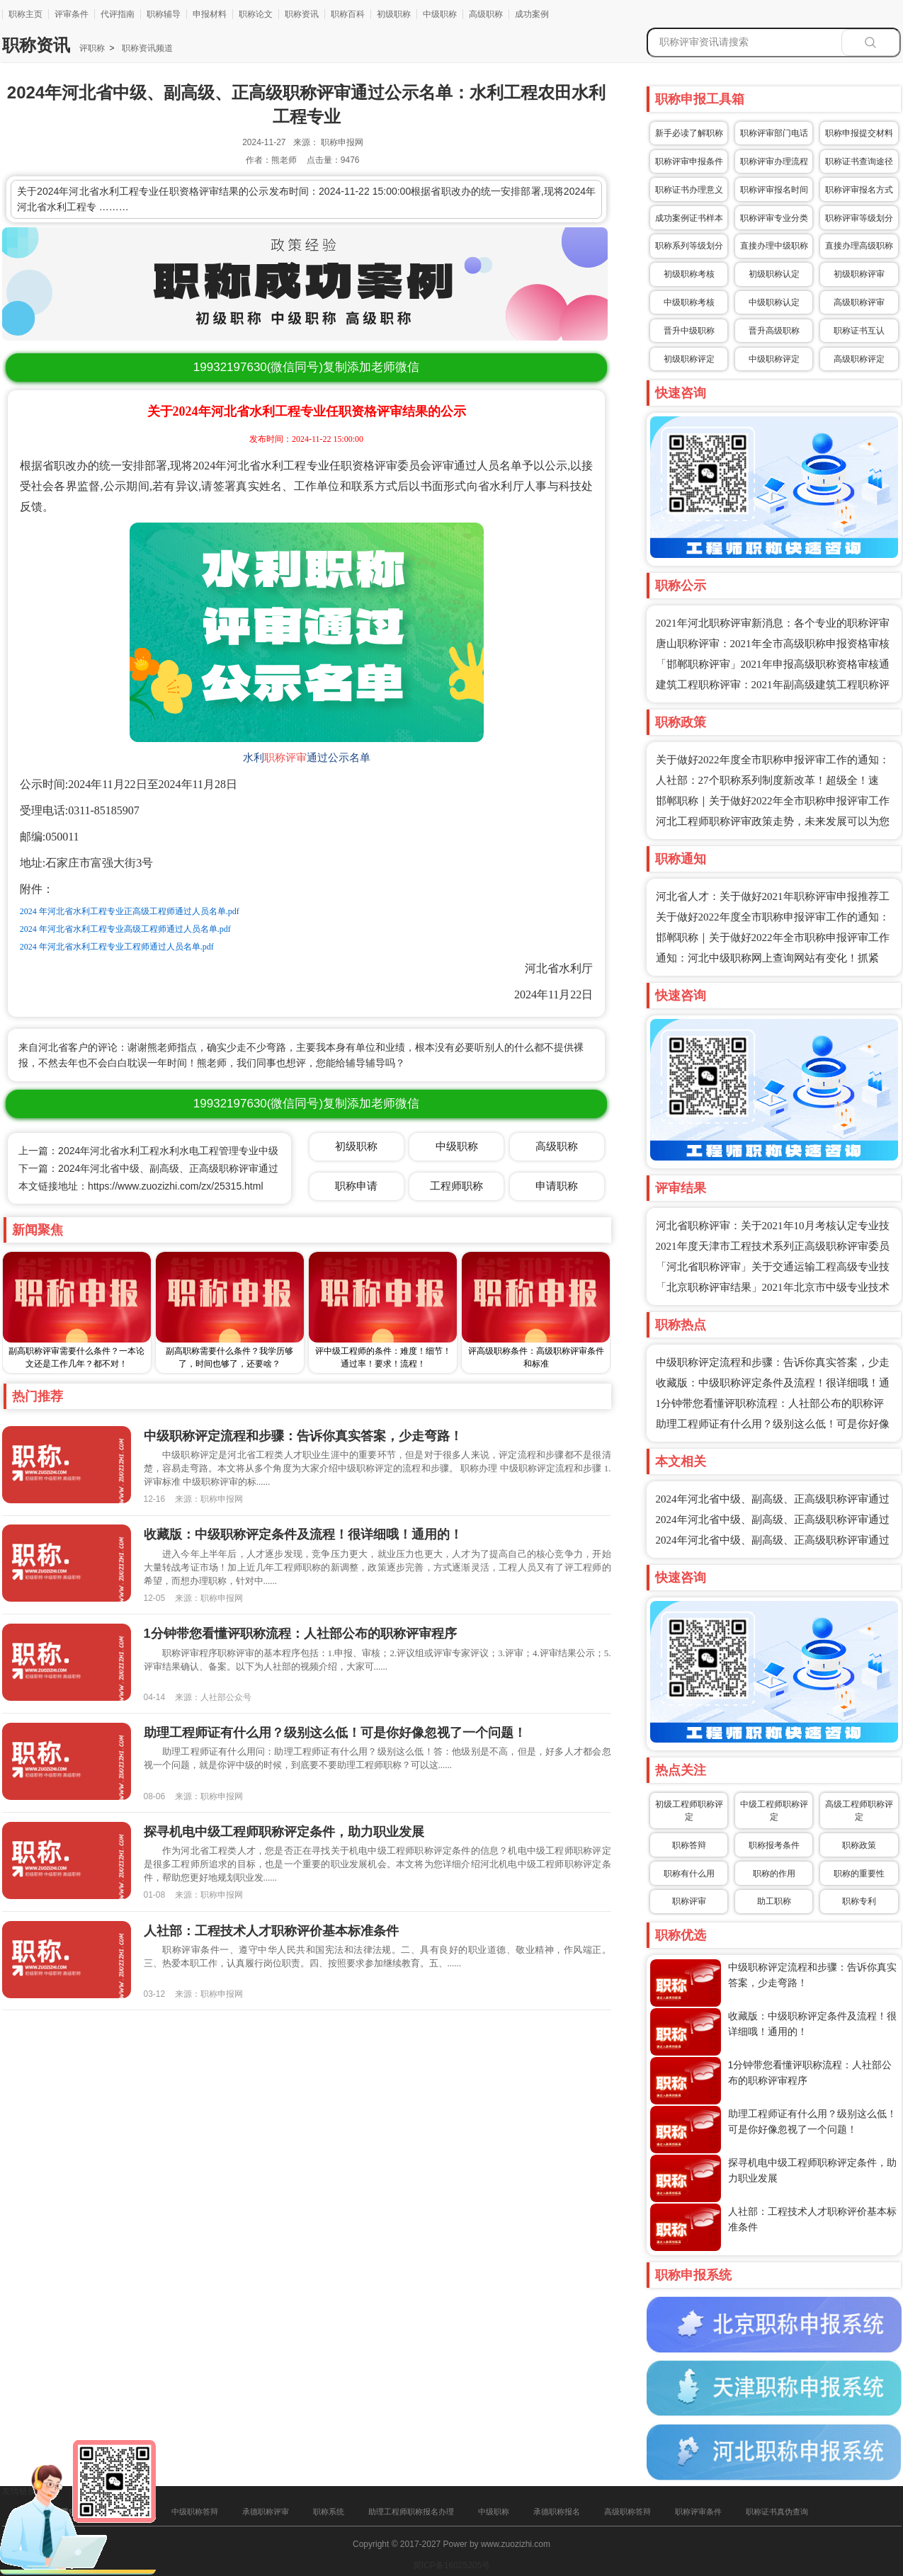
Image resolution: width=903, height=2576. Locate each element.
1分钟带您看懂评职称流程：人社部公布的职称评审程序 (300, 1633)
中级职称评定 (774, 359)
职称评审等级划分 (859, 218)
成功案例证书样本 (689, 218)
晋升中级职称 (689, 331)
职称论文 (256, 14)
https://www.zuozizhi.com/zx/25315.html (175, 1186)
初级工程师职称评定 (689, 1810)
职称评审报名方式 (859, 190)
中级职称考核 (689, 302)
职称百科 (348, 14)
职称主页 (25, 14)
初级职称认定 (774, 274)
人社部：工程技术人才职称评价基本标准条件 (271, 1931)
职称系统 (328, 2511)
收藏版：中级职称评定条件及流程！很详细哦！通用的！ (303, 1534)
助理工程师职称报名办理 (411, 2511)
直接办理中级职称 (774, 246)
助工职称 (774, 1901)
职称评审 (285, 757)
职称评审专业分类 (774, 218)
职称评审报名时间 (774, 190)
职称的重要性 (859, 1874)
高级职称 (486, 14)
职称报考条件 (774, 1845)
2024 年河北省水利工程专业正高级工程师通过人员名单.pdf (129, 911)
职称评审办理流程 (774, 161)
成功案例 (532, 14)
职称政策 (859, 1845)
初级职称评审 (859, 274)
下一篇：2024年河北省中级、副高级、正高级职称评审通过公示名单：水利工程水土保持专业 (222, 1168)
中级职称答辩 (194, 2511)
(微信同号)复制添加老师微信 (306, 367)
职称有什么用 (689, 1874)
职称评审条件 (698, 2511)
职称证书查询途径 (859, 161)
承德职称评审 (265, 2511)
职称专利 (859, 1901)
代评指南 (118, 14)
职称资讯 (302, 14)
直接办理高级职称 (859, 246)
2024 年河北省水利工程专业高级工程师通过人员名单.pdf (125, 929)
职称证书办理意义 (689, 190)
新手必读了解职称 (689, 133)
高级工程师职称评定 (859, 1810)
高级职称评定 (859, 359)
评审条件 (72, 14)
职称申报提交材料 (859, 133)
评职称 (92, 48)
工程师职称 (456, 1186)
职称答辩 (689, 1845)
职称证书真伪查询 (777, 2511)
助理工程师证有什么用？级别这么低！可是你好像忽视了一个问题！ (335, 1733)
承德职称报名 (556, 2511)
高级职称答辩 (627, 2511)
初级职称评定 (689, 359)
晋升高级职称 (774, 331)
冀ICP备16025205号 (451, 2565)
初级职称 (394, 14)
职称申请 (356, 1186)
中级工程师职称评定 (774, 1810)
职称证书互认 (859, 331)
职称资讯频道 (145, 48)
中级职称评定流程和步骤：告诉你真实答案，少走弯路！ (303, 1436)
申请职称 (556, 1186)
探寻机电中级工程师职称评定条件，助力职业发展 (284, 1832)
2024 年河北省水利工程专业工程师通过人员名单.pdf (117, 947)
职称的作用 (774, 1874)
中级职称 (440, 14)
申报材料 (210, 14)
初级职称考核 (689, 274)
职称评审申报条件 (689, 161)
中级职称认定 (774, 302)
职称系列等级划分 (689, 246)
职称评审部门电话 (774, 133)
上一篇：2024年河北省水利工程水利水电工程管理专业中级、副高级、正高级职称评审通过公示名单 (237, 1150)
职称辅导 (164, 14)
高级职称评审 (859, 302)
